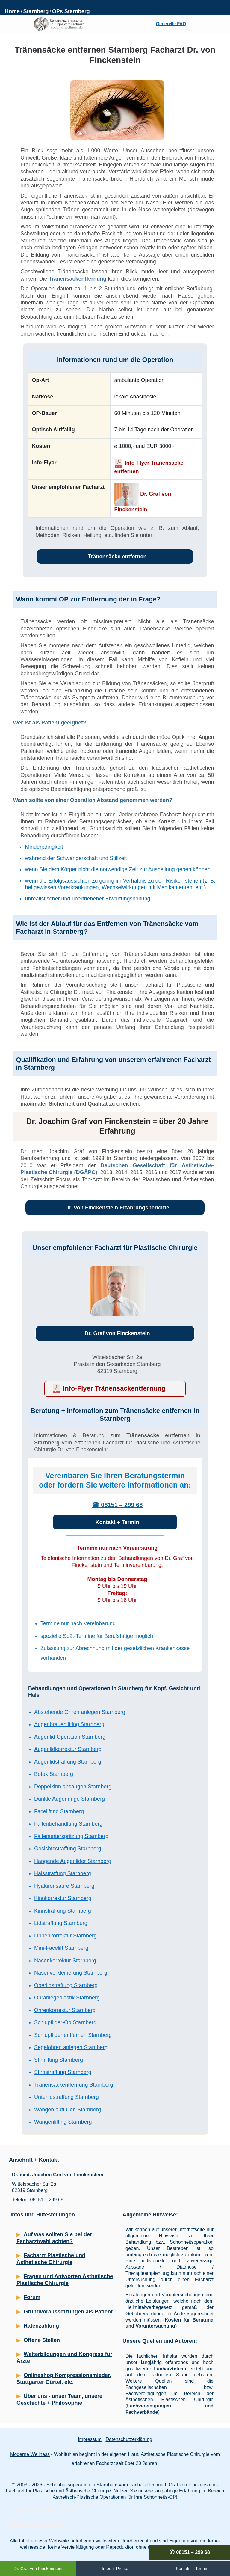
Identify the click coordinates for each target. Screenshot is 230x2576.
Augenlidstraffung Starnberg (67, 1762)
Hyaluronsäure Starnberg (64, 1886)
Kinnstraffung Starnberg (62, 1911)
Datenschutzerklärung (128, 2439)
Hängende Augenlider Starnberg (72, 1861)
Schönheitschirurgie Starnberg (42, 2509)
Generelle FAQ (171, 23)
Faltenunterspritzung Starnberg (71, 1836)
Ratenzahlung (41, 2326)
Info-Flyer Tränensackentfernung (114, 1388)
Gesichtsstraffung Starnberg (67, 1849)
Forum (32, 2297)
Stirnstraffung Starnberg (62, 2072)
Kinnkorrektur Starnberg (62, 1898)
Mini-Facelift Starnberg (61, 1948)
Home (12, 11)
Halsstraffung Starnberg (62, 1873)
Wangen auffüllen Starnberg (67, 2110)
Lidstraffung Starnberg (60, 1923)
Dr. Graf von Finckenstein (117, 1333)
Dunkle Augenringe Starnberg (69, 1799)
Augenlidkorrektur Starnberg (68, 1749)
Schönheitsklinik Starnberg (38, 2524)
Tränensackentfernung (77, 279)
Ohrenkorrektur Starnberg (65, 2010)
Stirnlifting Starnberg (58, 2060)
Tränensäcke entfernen (117, 557)
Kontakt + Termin (117, 1522)
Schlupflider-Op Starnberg (65, 2022)
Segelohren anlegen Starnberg (71, 2047)
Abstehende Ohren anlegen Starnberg (79, 1712)
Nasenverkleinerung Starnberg (70, 1973)
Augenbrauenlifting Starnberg (69, 1724)
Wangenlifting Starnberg (63, 2122)
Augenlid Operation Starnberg (69, 1737)
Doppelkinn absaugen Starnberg (72, 1787)
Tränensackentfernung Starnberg (73, 2085)
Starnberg (36, 11)
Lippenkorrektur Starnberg (65, 1936)
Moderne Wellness (30, 2454)
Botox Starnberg (53, 1774)
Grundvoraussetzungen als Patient (68, 2312)
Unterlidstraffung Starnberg (66, 2097)
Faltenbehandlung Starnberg (68, 1824)
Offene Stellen (42, 2340)
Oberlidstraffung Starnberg (66, 1985)
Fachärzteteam (170, 2368)
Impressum (90, 2439)
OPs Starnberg (71, 11)
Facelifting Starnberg (59, 1811)
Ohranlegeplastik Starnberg (67, 1998)
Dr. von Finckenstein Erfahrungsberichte (117, 1208)
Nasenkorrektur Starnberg (65, 1961)
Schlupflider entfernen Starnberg (73, 2035)
